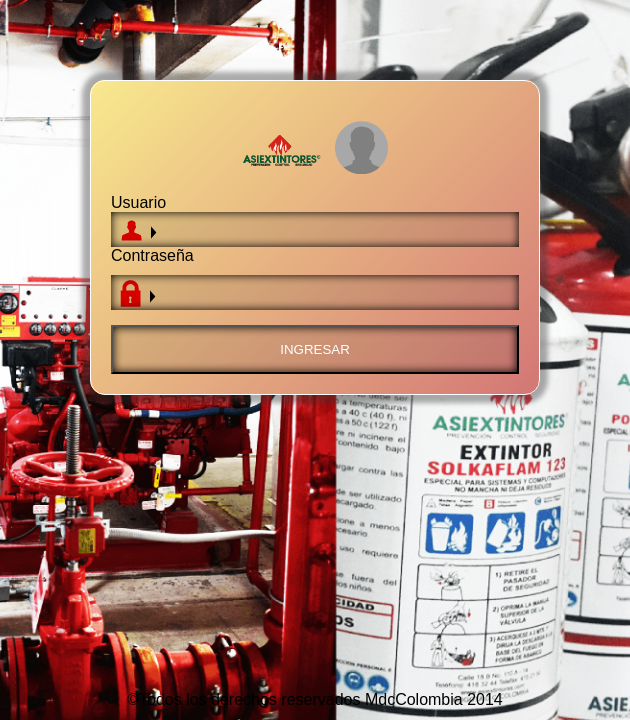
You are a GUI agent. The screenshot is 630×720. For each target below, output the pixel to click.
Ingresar (315, 349)
